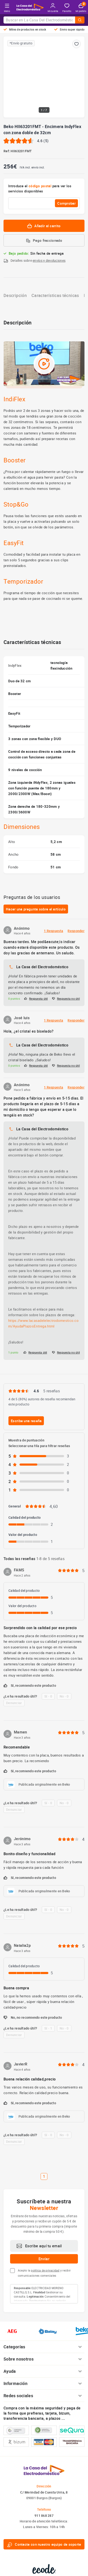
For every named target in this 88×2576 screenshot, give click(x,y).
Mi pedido (81, 8)
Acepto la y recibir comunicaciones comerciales (44, 2272)
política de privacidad (45, 2270)
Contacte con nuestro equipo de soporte (44, 2544)
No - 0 (64, 1696)
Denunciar (14, 1703)
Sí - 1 (48, 2028)
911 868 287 (44, 2515)
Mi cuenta (53, 8)
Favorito (66, 8)
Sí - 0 (48, 1696)
